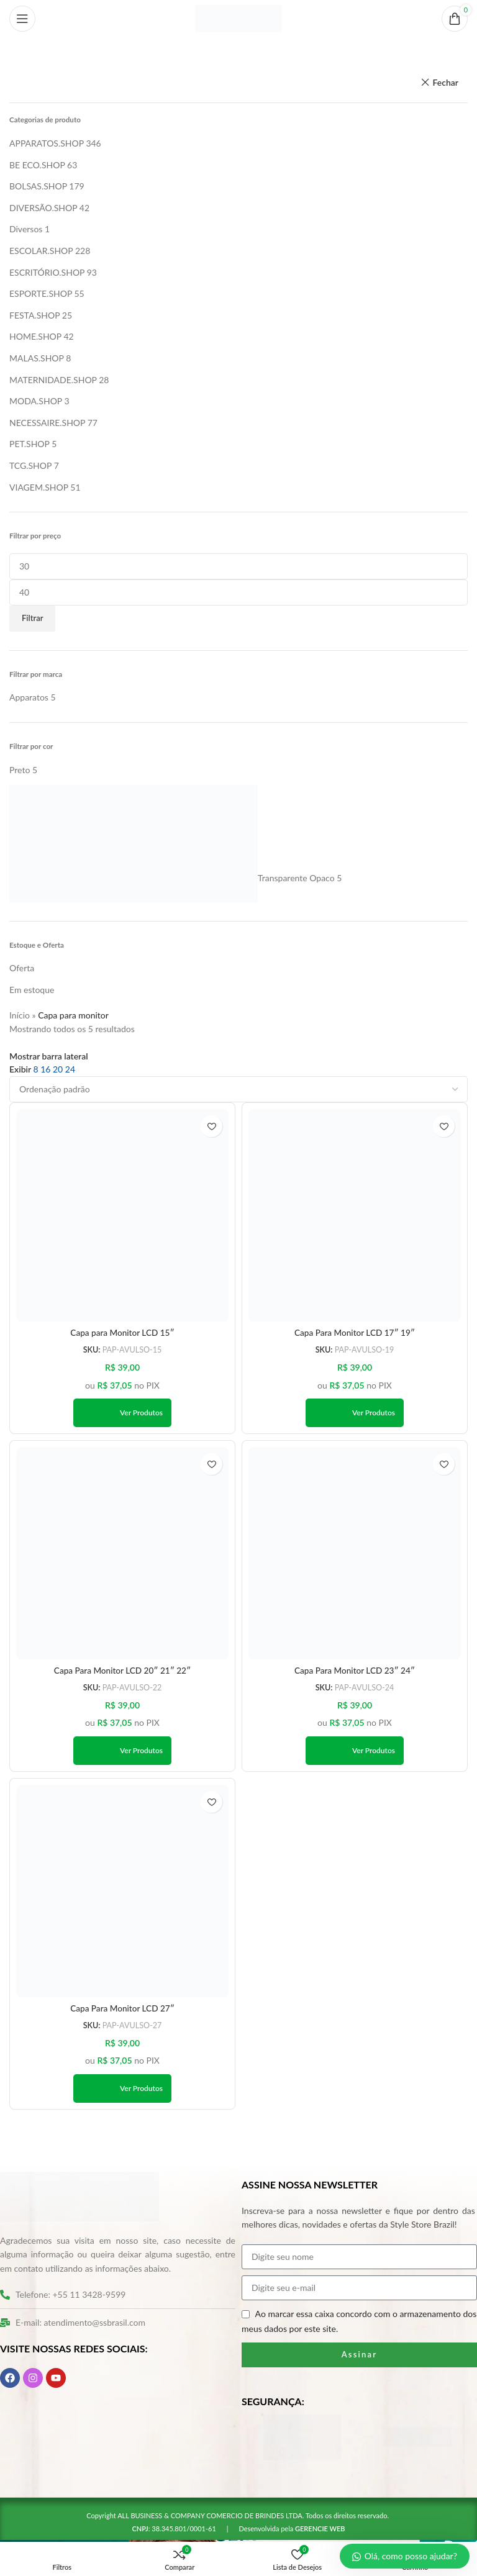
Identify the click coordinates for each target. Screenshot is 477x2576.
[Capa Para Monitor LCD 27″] (122, 1892)
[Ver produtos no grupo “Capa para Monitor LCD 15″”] (122, 1413)
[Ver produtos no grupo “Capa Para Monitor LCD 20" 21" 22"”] (122, 1752)
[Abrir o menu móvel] (22, 18)
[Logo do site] (238, 17)
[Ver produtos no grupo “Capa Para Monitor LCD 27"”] (122, 2090)
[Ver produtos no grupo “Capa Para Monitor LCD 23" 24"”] (355, 1752)
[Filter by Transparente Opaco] (172, 878)
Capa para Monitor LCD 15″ (122, 1333)
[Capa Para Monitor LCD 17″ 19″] (354, 1215)
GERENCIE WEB (320, 2530)
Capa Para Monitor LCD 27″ (122, 2010)
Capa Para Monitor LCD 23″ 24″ (355, 1671)
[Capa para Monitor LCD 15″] (122, 1215)
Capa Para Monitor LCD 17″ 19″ (355, 1333)
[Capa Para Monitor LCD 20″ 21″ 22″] (122, 1554)
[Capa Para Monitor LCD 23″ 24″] (354, 1554)
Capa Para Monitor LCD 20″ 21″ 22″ (122, 1671)
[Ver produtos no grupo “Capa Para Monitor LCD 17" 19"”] (355, 1413)
